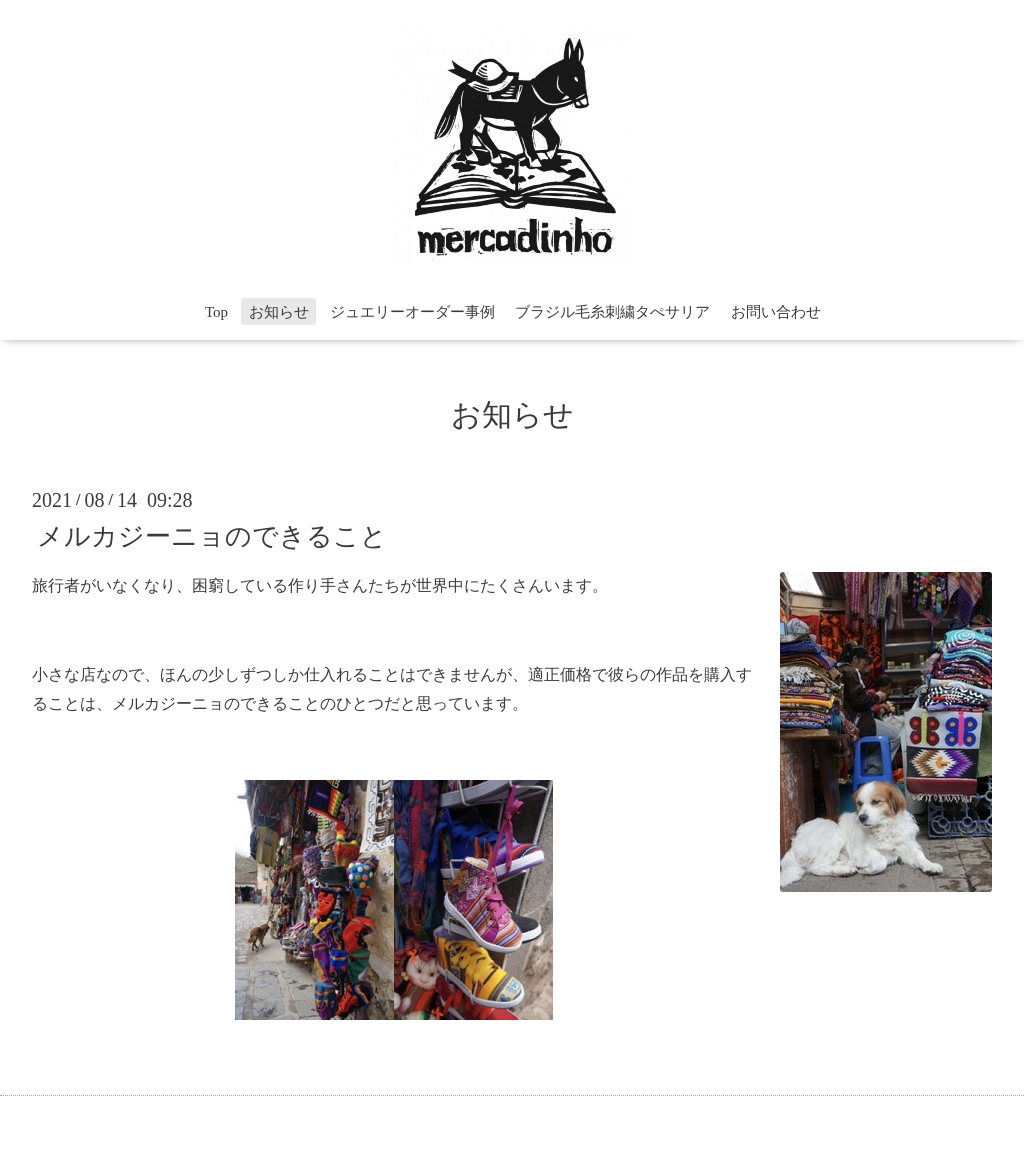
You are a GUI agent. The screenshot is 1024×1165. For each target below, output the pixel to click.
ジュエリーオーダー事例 (412, 312)
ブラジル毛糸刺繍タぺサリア (612, 312)
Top (216, 312)
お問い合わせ (776, 312)
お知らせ (279, 312)
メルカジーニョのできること (212, 535)
